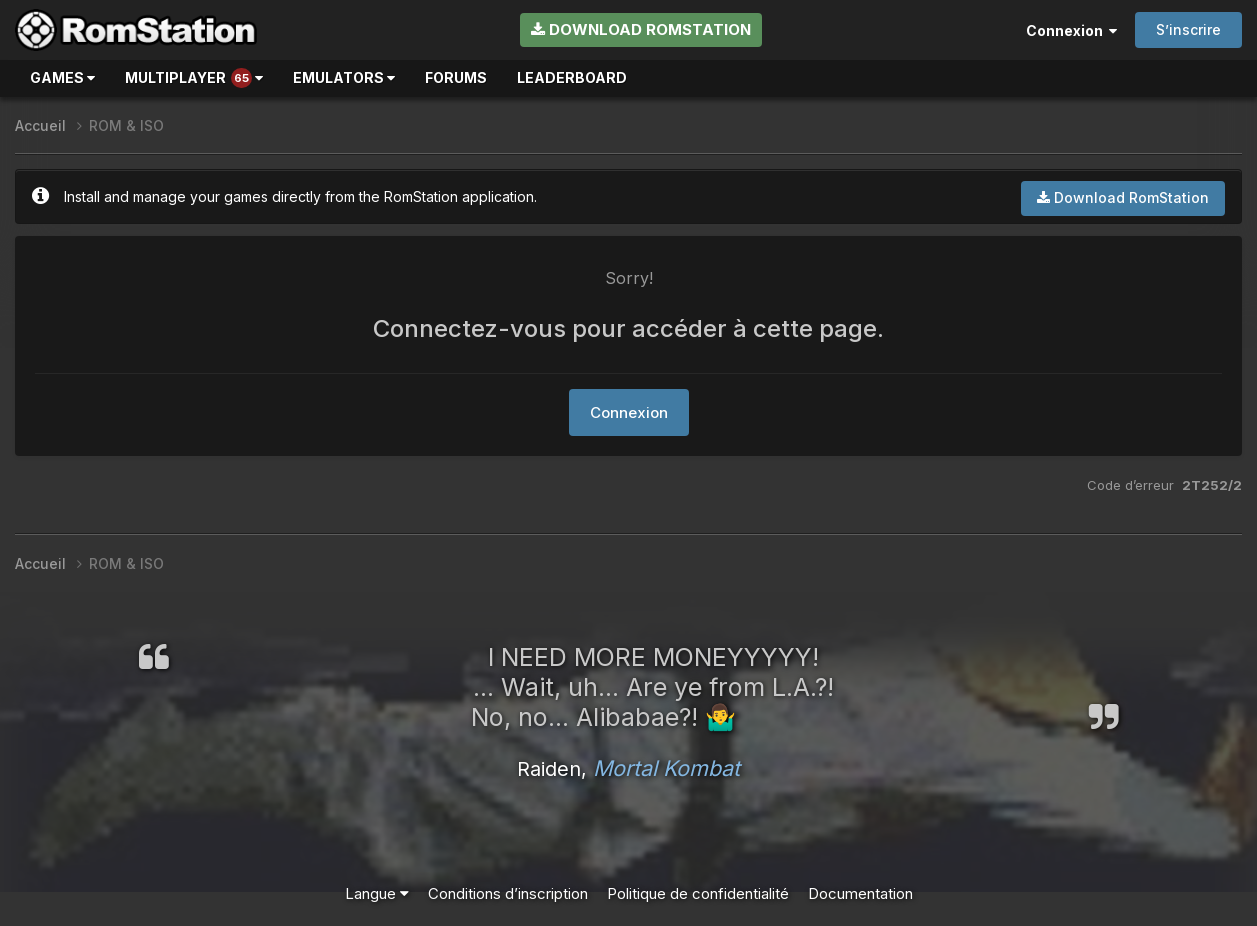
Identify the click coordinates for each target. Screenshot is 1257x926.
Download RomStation (641, 29)
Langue (377, 893)
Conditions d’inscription (508, 893)
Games (62, 77)
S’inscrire (1188, 29)
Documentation (860, 893)
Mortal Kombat (666, 768)
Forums (456, 77)
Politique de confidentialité (698, 893)
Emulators (344, 77)
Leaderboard (572, 77)
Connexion (1071, 30)
